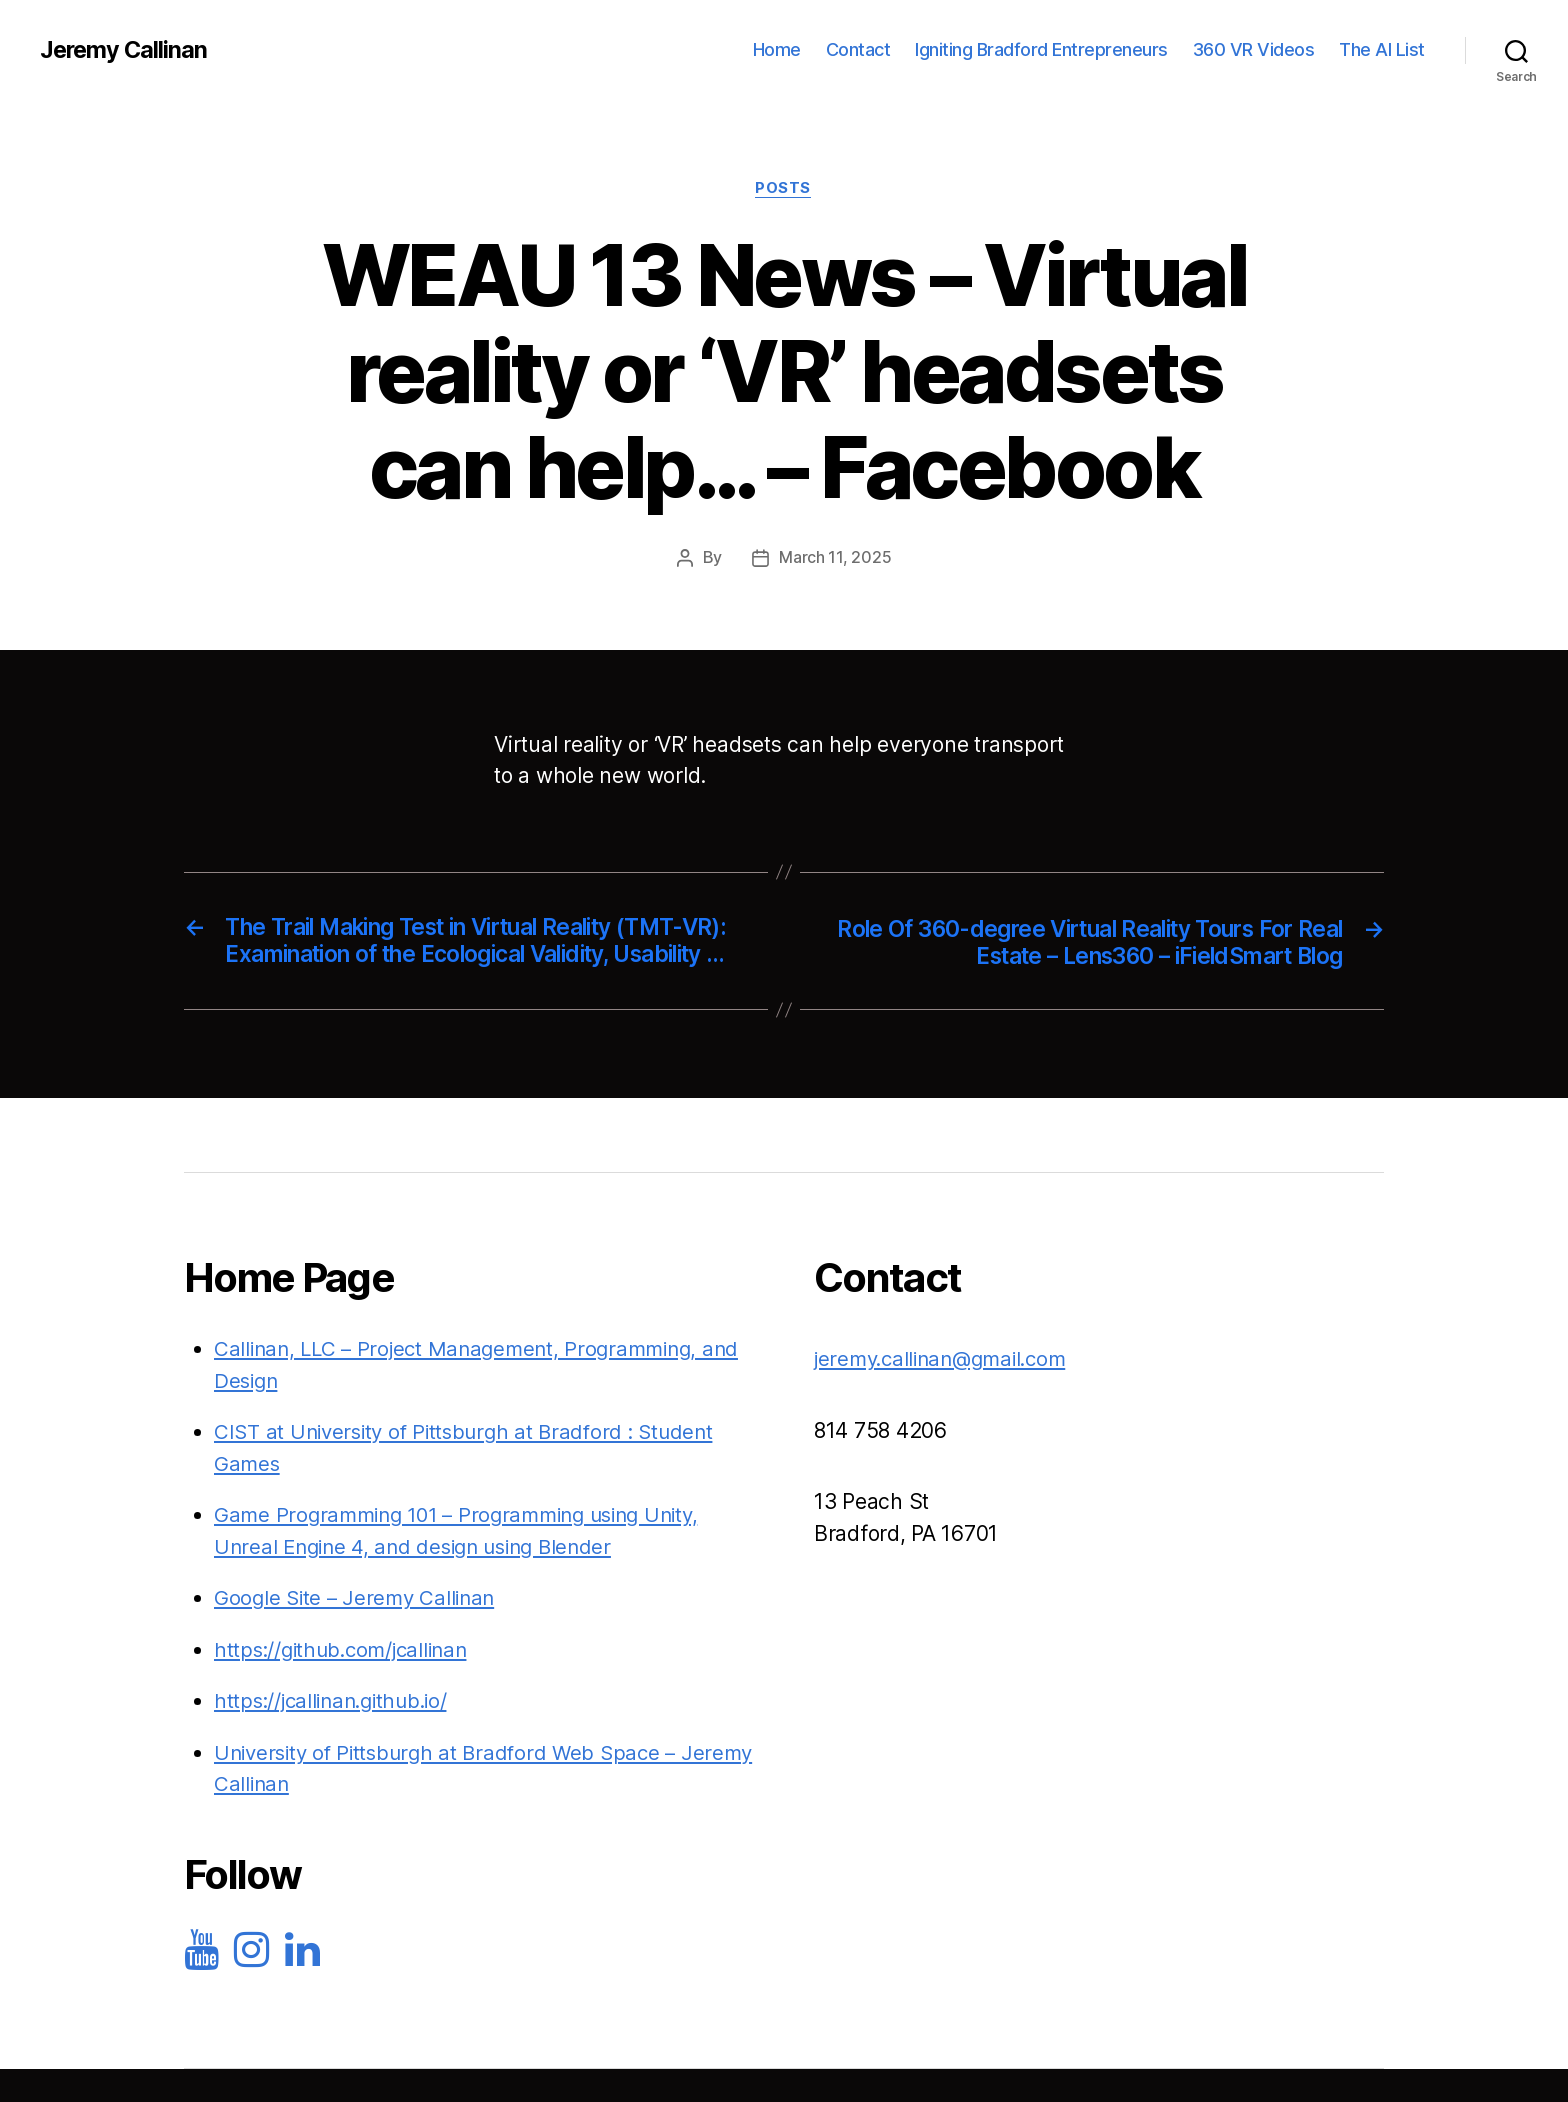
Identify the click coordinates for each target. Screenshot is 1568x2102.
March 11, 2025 (835, 559)
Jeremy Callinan (125, 50)
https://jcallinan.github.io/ (336, 1732)
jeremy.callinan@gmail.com (947, 1390)
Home (777, 49)
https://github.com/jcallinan (346, 1680)
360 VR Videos (1254, 49)
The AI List (1382, 49)
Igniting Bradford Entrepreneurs (1041, 49)
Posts (784, 189)
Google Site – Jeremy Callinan (358, 1629)
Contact (858, 49)
